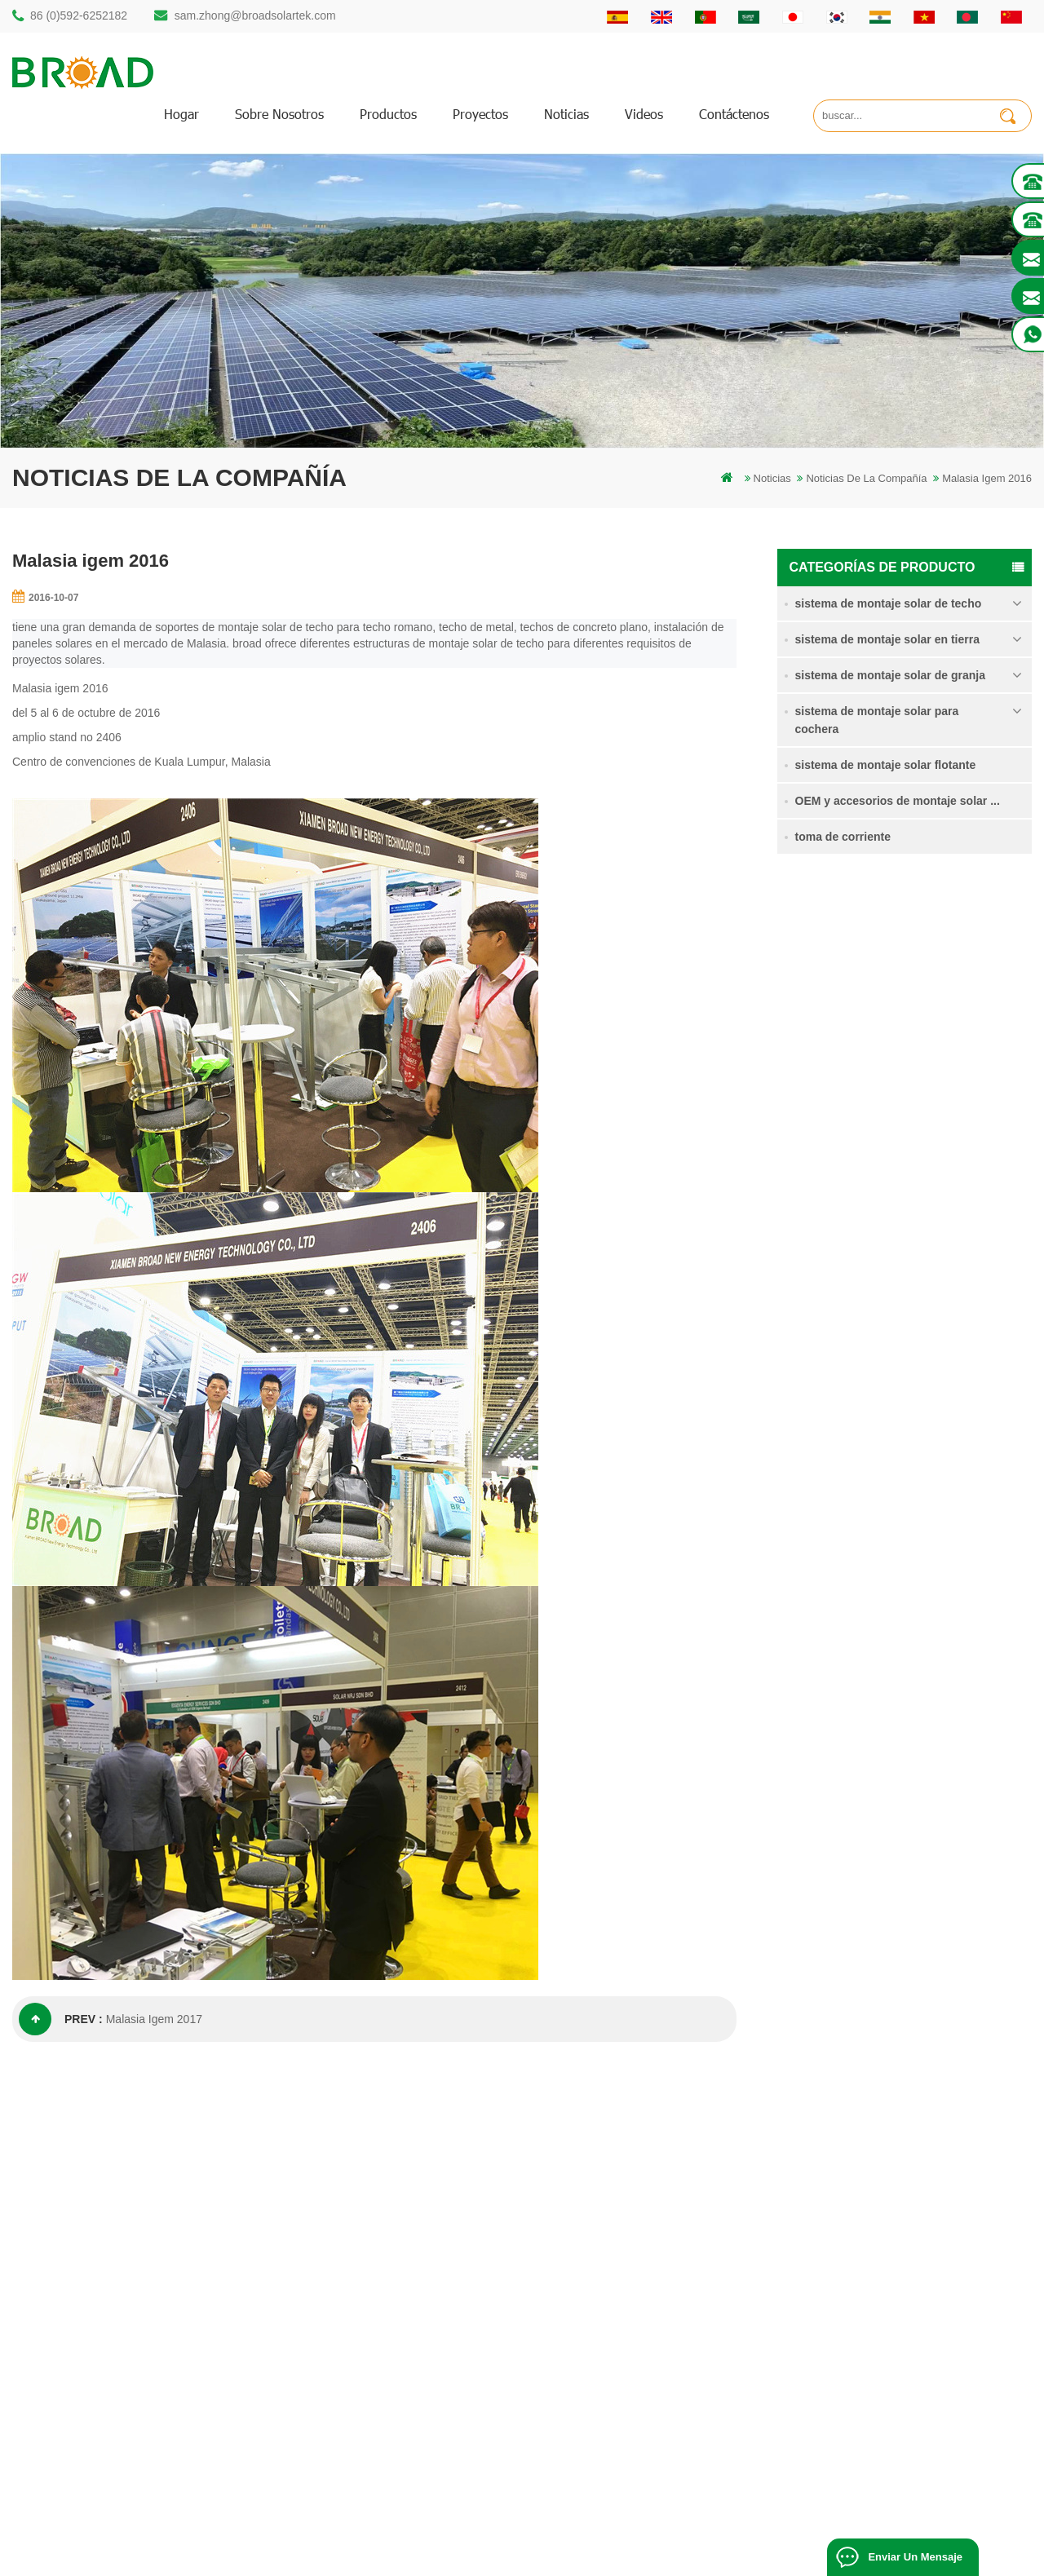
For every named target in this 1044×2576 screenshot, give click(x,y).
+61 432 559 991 (83, 2416)
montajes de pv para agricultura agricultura (438, 2353)
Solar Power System (484, 2557)
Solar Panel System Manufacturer (745, 2557)
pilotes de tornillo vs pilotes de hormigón (432, 2270)
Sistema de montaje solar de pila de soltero (956, 976)
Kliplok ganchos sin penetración (941, 1345)
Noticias (566, 114)
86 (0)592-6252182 (78, 15)
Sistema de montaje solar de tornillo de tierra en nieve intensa (956, 1162)
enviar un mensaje (915, 2557)
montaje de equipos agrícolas (407, 2408)
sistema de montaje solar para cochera (877, 720)
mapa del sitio (636, 2325)
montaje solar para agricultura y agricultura (438, 2381)
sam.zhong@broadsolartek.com (255, 15)
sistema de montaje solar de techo (888, 603)
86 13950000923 (83, 2317)
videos (644, 114)
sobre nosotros (279, 114)
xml (612, 2353)
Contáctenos (734, 114)
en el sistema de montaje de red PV (422, 2325)
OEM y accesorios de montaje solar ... (897, 800)
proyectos (480, 114)
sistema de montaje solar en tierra (887, 639)
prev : (61, 2019)
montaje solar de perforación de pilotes (429, 2187)
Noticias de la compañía (866, 478)
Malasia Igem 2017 (154, 2019)
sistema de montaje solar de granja (890, 675)
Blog (614, 2297)
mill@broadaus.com (90, 2382)
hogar (181, 114)
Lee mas (918, 1011)
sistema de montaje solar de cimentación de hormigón (956, 1254)
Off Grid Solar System (376, 2557)
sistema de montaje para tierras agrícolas (954, 1068)
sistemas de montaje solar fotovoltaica (428, 2297)
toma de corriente (843, 836)
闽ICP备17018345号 (692, 2539)
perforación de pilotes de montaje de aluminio (445, 2242)
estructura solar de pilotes (399, 2214)
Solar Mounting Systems (599, 2557)
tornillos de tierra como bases (407, 2436)
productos (388, 114)
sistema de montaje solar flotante (885, 764)
